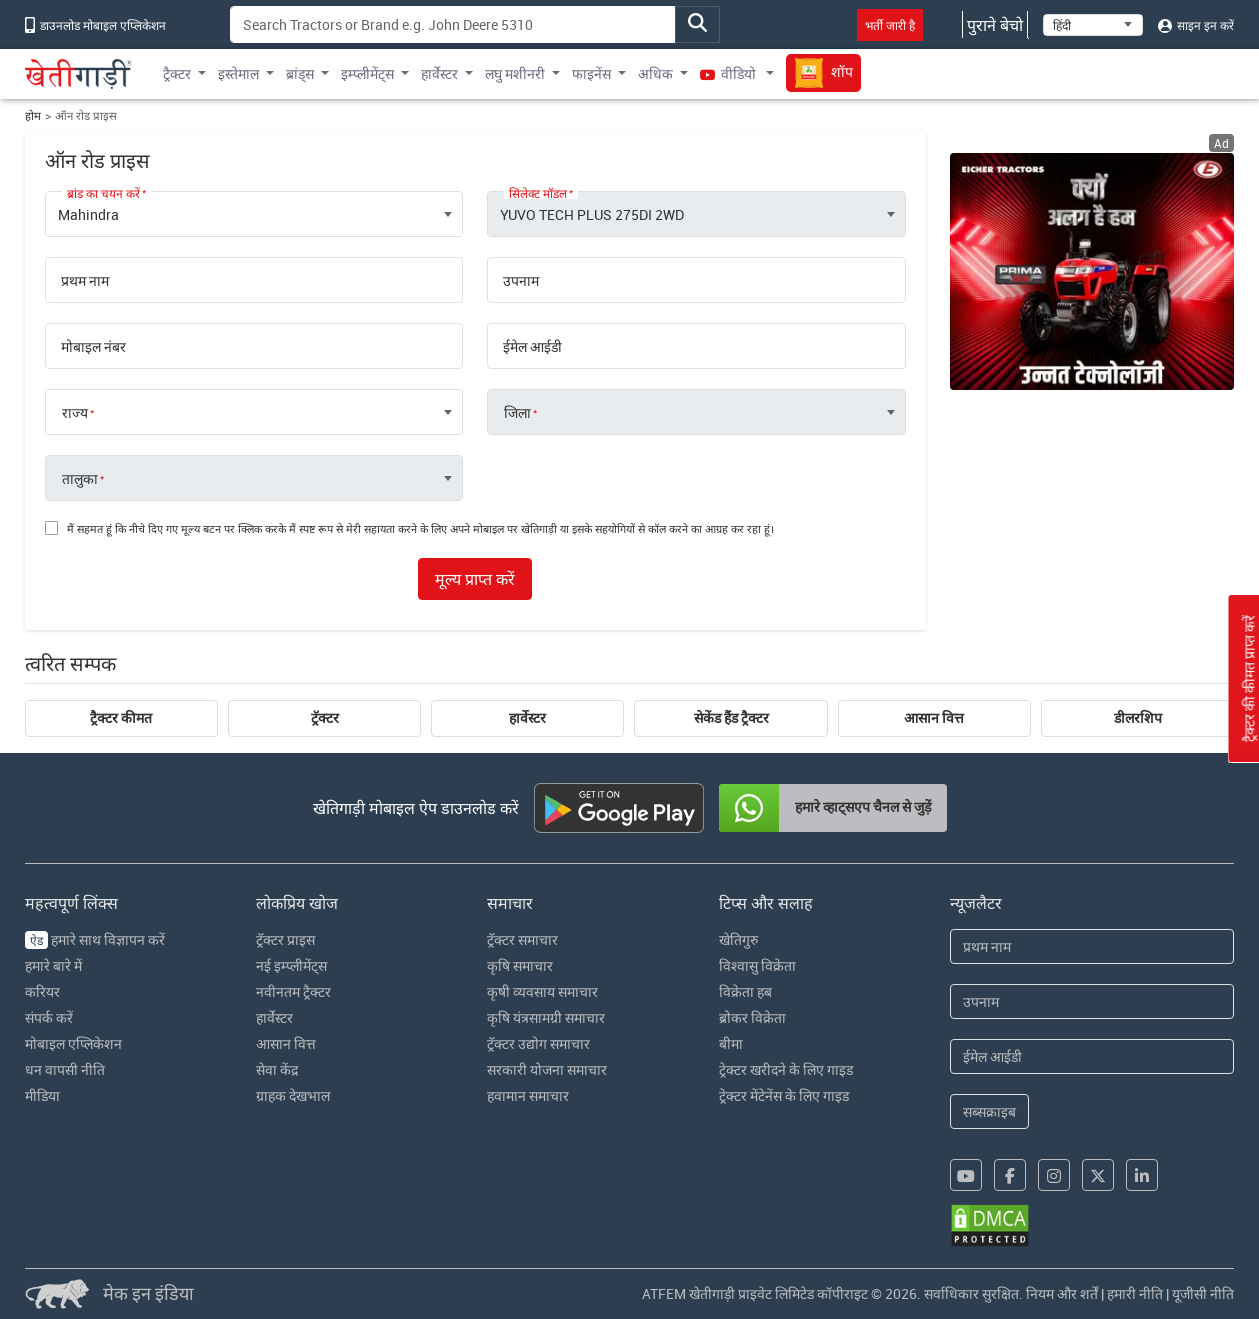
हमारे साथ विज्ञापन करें (95, 939)
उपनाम (521, 281)
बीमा (731, 1043)
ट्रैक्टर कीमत (121, 718)
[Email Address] (1092, 1056)
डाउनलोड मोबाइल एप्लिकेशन (95, 25)
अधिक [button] (655, 73)
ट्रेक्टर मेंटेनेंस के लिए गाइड (784, 1095)
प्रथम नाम (85, 281)
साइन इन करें (1196, 25)
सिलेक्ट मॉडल (538, 193)
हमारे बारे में (53, 965)
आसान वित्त (934, 718)
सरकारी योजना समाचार (547, 1069)
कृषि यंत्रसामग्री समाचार (546, 1017)
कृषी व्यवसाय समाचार (542, 991)
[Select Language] (1093, 25)
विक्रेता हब (745, 991)
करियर (42, 991)
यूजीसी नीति (1203, 1293)
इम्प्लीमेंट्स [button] (367, 73)
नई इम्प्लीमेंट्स (291, 965)
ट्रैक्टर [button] (177, 73)
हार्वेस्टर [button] (439, 73)
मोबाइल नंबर (93, 347)
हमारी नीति (1135, 1293)
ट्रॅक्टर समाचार (522, 939)
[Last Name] (1092, 1001)
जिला (517, 413)
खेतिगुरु (738, 939)
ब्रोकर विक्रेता (752, 1017)
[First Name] (1092, 946)
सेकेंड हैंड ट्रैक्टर (731, 718)
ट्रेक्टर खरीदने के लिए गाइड (786, 1069)
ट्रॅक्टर (325, 718)
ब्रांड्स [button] (300, 73)
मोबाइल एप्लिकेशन (73, 1043)
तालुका (80, 479)
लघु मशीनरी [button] (515, 73)
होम (33, 115)
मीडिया (42, 1095)
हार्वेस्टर (527, 718)
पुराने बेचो (995, 25)
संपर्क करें (49, 1017)
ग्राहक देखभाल (293, 1095)
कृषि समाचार (520, 965)
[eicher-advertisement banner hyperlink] (1092, 271)
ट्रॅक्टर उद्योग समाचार (538, 1043)
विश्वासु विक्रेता (757, 965)
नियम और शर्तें (1062, 1293)
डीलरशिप (1138, 718)
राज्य (75, 413)
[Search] (453, 24)
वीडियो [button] (729, 73)
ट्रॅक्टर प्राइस (285, 939)
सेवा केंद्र (277, 1069)
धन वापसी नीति (65, 1069)
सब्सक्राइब (989, 1111)
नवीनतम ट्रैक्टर (293, 991)
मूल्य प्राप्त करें (475, 579)
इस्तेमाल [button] (238, 73)
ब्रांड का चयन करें (103, 193)
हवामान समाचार (528, 1095)
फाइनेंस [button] (591, 73)
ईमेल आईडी (532, 347)
